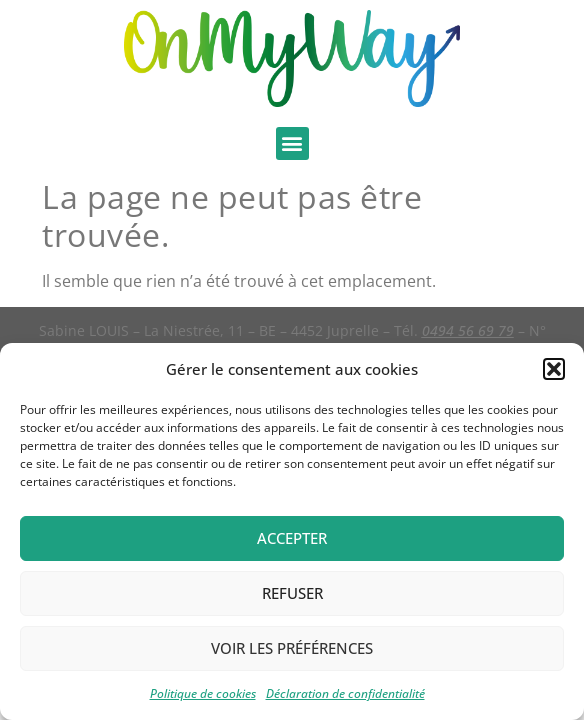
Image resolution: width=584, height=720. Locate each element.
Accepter (292, 538)
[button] (554, 369)
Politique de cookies (203, 693)
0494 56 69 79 (468, 330)
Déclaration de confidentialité (345, 693)
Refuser (292, 593)
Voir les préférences (292, 648)
